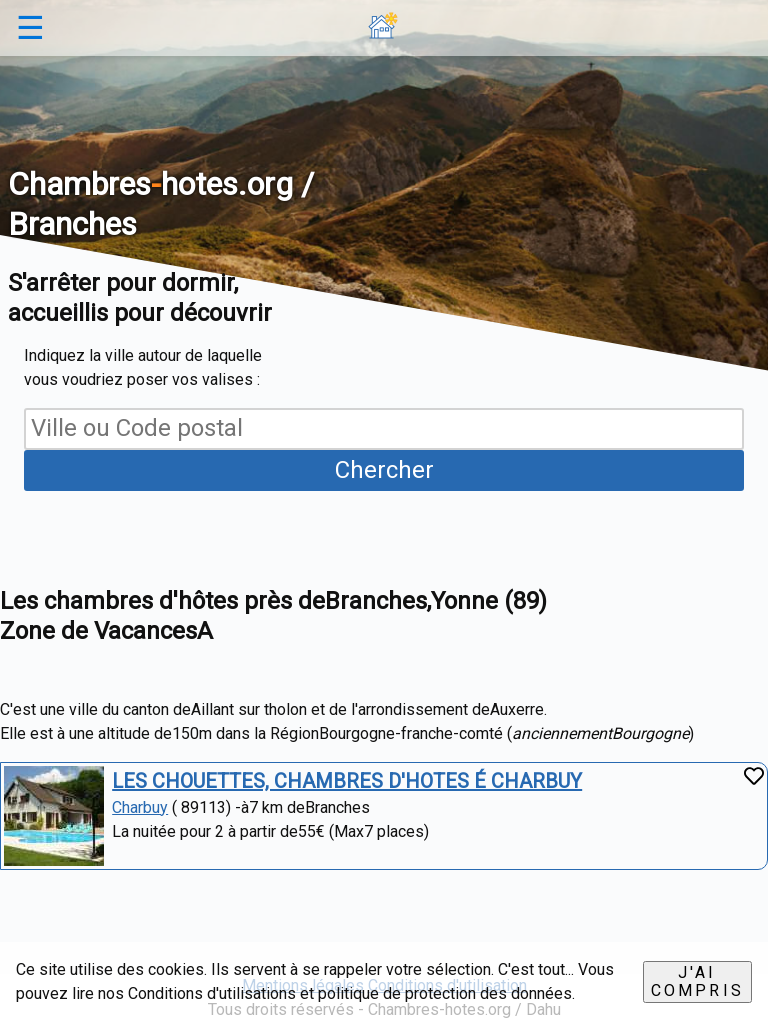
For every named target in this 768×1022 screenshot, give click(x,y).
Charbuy (140, 807)
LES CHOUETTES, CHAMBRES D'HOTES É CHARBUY (347, 781)
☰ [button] (30, 28)
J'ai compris (697, 981)
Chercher (384, 470)
